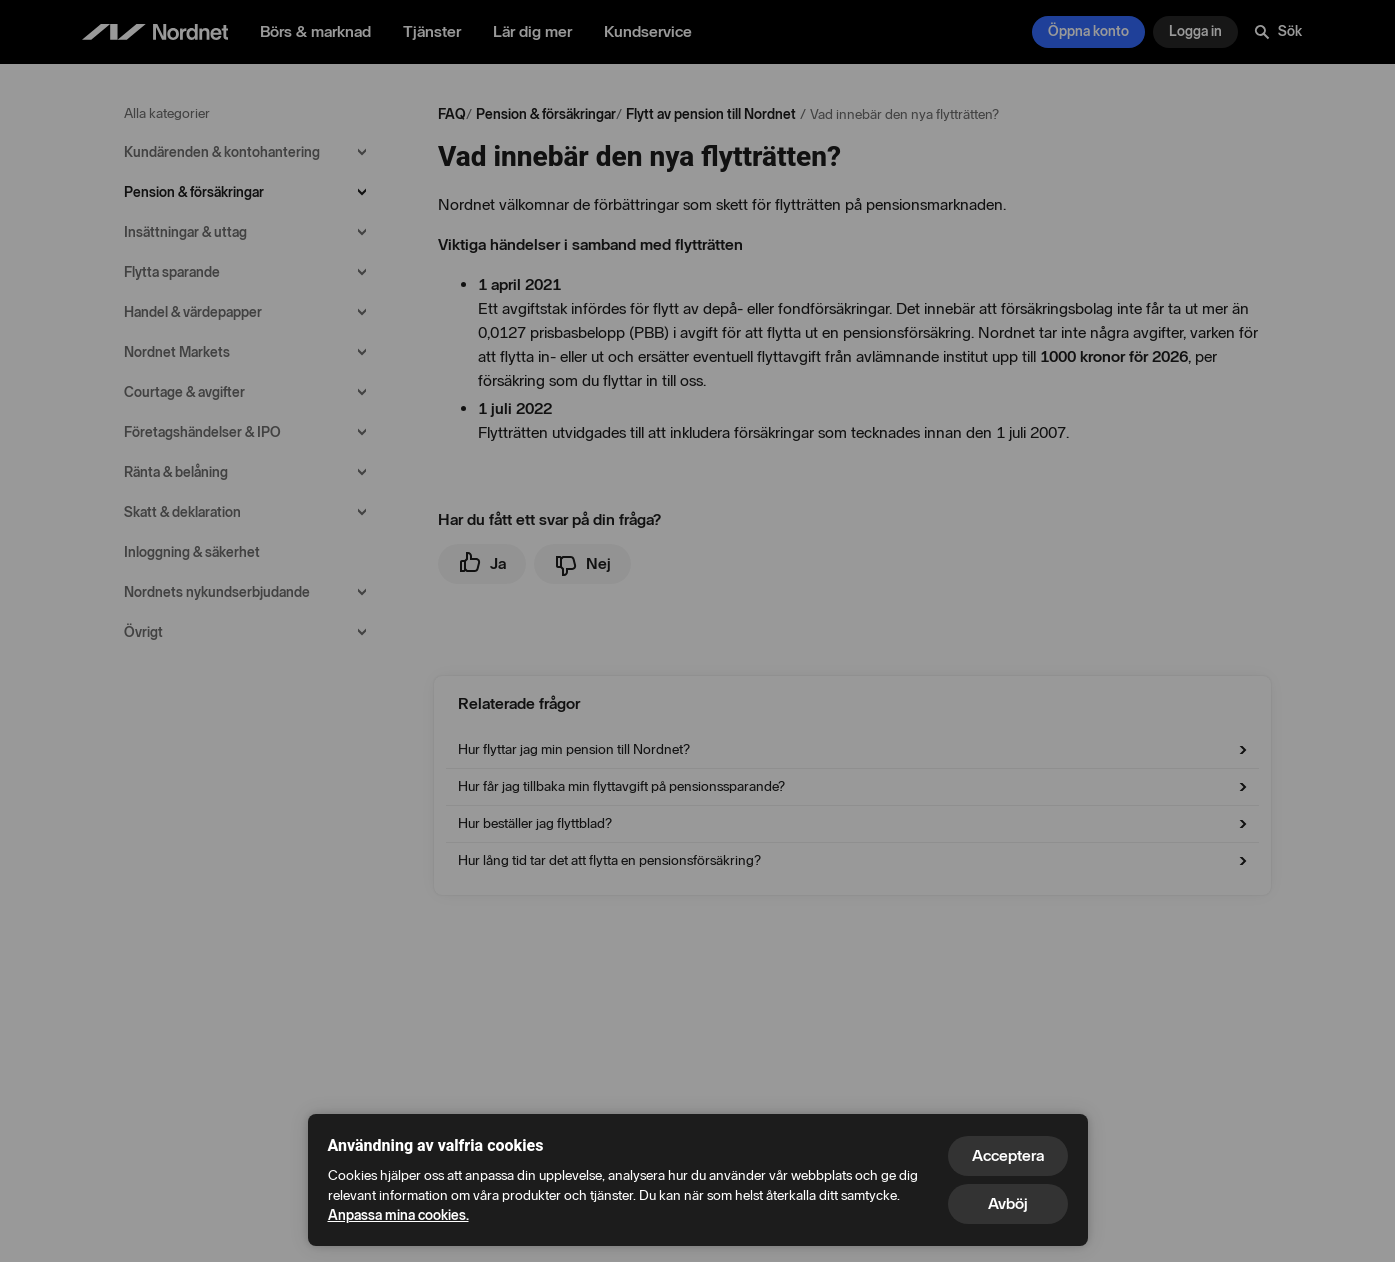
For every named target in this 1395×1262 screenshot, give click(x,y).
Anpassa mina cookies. (398, 1215)
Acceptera (1008, 1155)
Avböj (1008, 1203)
